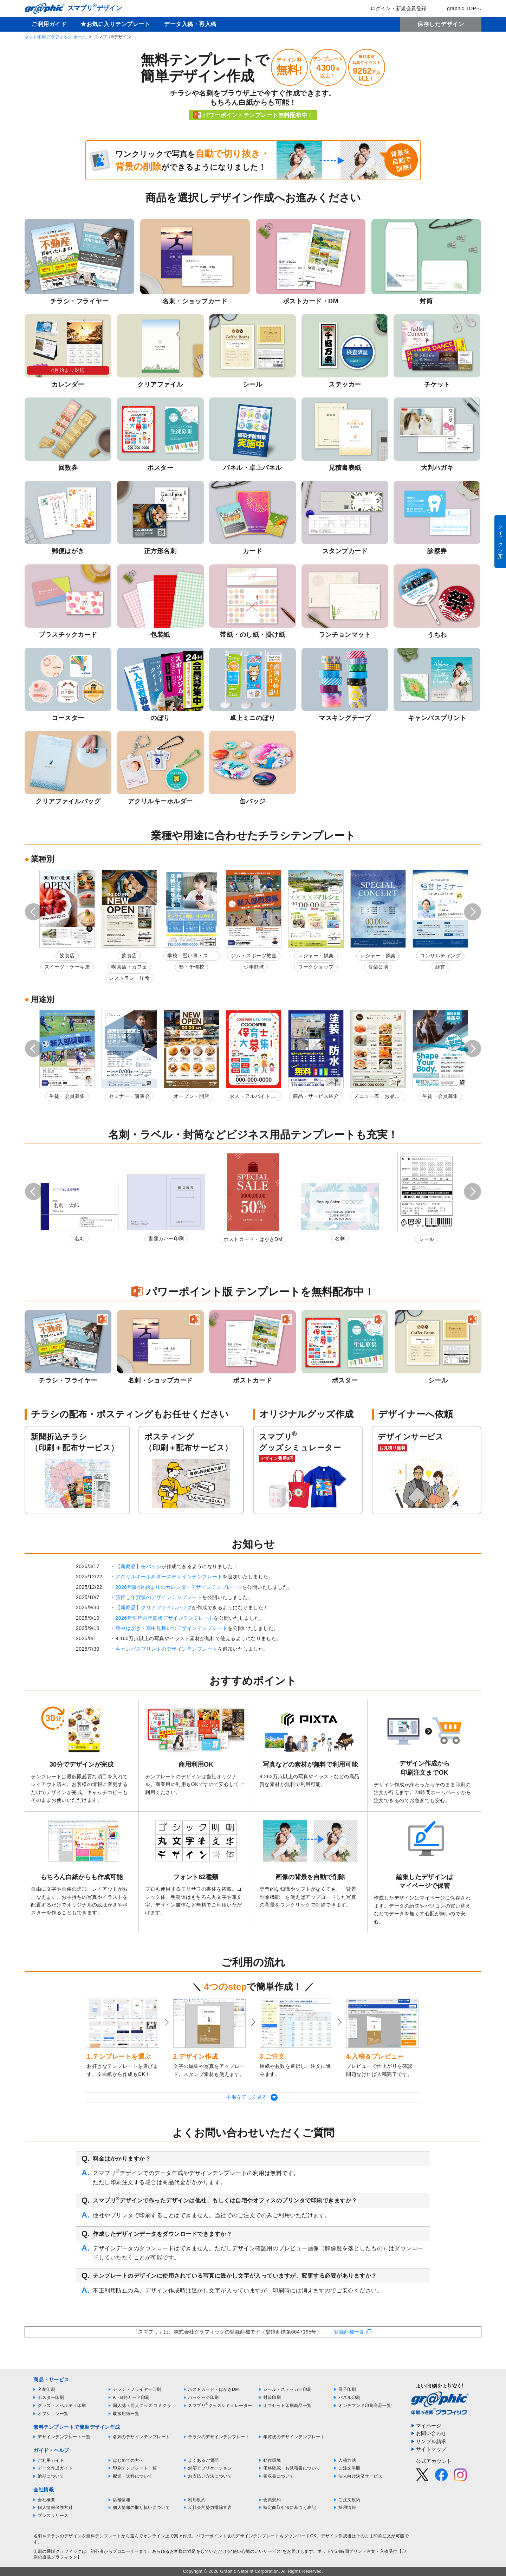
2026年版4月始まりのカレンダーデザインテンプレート (179, 1587)
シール (426, 1239)
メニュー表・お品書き (377, 1097)
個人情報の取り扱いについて (141, 2507)
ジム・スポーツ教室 (254, 955)
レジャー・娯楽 (316, 955)
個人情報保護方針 (55, 2507)
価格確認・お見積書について (291, 2468)
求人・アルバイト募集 (252, 1097)
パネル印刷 (349, 2397)
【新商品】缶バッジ (139, 1566)
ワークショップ (316, 967)
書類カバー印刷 (166, 1238)
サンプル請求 (431, 2441)
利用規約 (197, 2499)
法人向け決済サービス (360, 2476)
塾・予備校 (192, 967)
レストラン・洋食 (129, 978)
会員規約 (272, 2499)
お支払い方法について (210, 2476)
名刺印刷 (46, 2389)
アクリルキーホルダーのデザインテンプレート (169, 1576)
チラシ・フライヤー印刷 (137, 2389)
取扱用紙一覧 (126, 2413)
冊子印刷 (347, 2389)
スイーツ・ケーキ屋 (67, 967)
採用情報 (347, 2507)
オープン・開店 (191, 1096)
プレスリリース (53, 2515)
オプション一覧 (53, 2413)
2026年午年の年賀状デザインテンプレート (165, 1618)
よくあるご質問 (203, 2460)
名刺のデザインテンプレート (141, 2436)
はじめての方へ (128, 2460)
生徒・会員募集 (67, 1096)
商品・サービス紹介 (316, 1096)
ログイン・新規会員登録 (394, 8)
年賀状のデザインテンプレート (294, 2436)
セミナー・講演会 (129, 1096)
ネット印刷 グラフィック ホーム (55, 36)
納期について (51, 2476)
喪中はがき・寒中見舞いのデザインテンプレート (172, 1628)
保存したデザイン (440, 24)
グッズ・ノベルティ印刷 (62, 2405)
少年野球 (254, 967)
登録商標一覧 (349, 2332)
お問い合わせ (431, 2433)
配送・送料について (133, 2476)
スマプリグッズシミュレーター (220, 2405)
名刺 (79, 1238)
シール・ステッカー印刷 (287, 2389)
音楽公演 (378, 967)
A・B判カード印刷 (131, 2397)
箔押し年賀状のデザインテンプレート (159, 1597)
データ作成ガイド (55, 2468)
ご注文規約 (349, 2499)
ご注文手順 (349, 2468)
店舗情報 (121, 2499)
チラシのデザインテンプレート (218, 2436)
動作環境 (272, 2460)
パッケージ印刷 (203, 2397)
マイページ (429, 2425)
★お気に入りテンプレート (115, 24)
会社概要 (46, 2499)
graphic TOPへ (459, 8)
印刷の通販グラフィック (57, 2551)
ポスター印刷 (51, 2397)
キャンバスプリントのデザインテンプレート (167, 1649)
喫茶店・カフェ (129, 967)
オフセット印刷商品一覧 (287, 2405)
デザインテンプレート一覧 (64, 2436)
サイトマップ (431, 2449)
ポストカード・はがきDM (253, 1239)
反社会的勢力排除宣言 (210, 2507)
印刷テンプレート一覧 (135, 2468)
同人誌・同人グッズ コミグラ (142, 2405)
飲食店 (67, 955)
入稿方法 (347, 2460)
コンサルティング (440, 955)
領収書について (278, 2476)
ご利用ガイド (49, 24)
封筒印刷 (272, 2397)
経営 (440, 967)
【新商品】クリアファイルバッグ (154, 1607)
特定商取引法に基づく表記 (289, 2507)
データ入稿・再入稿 (190, 24)
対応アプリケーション (210, 2468)
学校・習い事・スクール (190, 957)
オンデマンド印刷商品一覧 (364, 2405)
